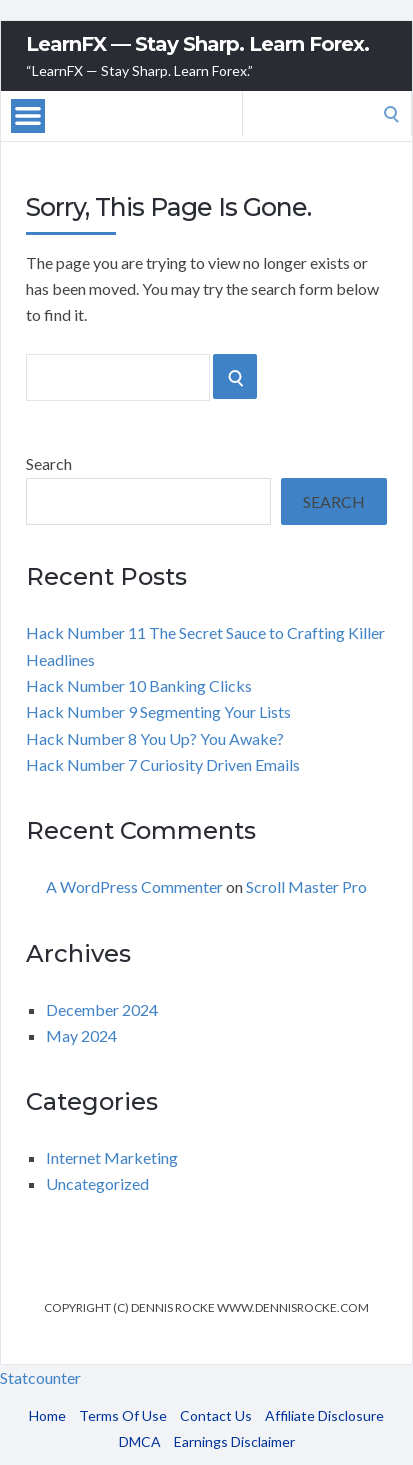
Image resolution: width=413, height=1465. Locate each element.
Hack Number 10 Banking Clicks (139, 685)
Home (47, 1415)
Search (49, 463)
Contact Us (216, 1415)
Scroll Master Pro (306, 886)
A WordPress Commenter (134, 886)
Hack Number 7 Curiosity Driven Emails (163, 764)
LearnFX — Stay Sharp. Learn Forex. (197, 44)
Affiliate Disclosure (324, 1415)
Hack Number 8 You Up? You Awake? (155, 738)
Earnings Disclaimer (234, 1441)
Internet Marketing (112, 1157)
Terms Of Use (123, 1415)
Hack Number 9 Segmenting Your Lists (158, 711)
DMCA (140, 1441)
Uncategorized (97, 1183)
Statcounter (40, 1377)
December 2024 (102, 1009)
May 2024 (81, 1035)
